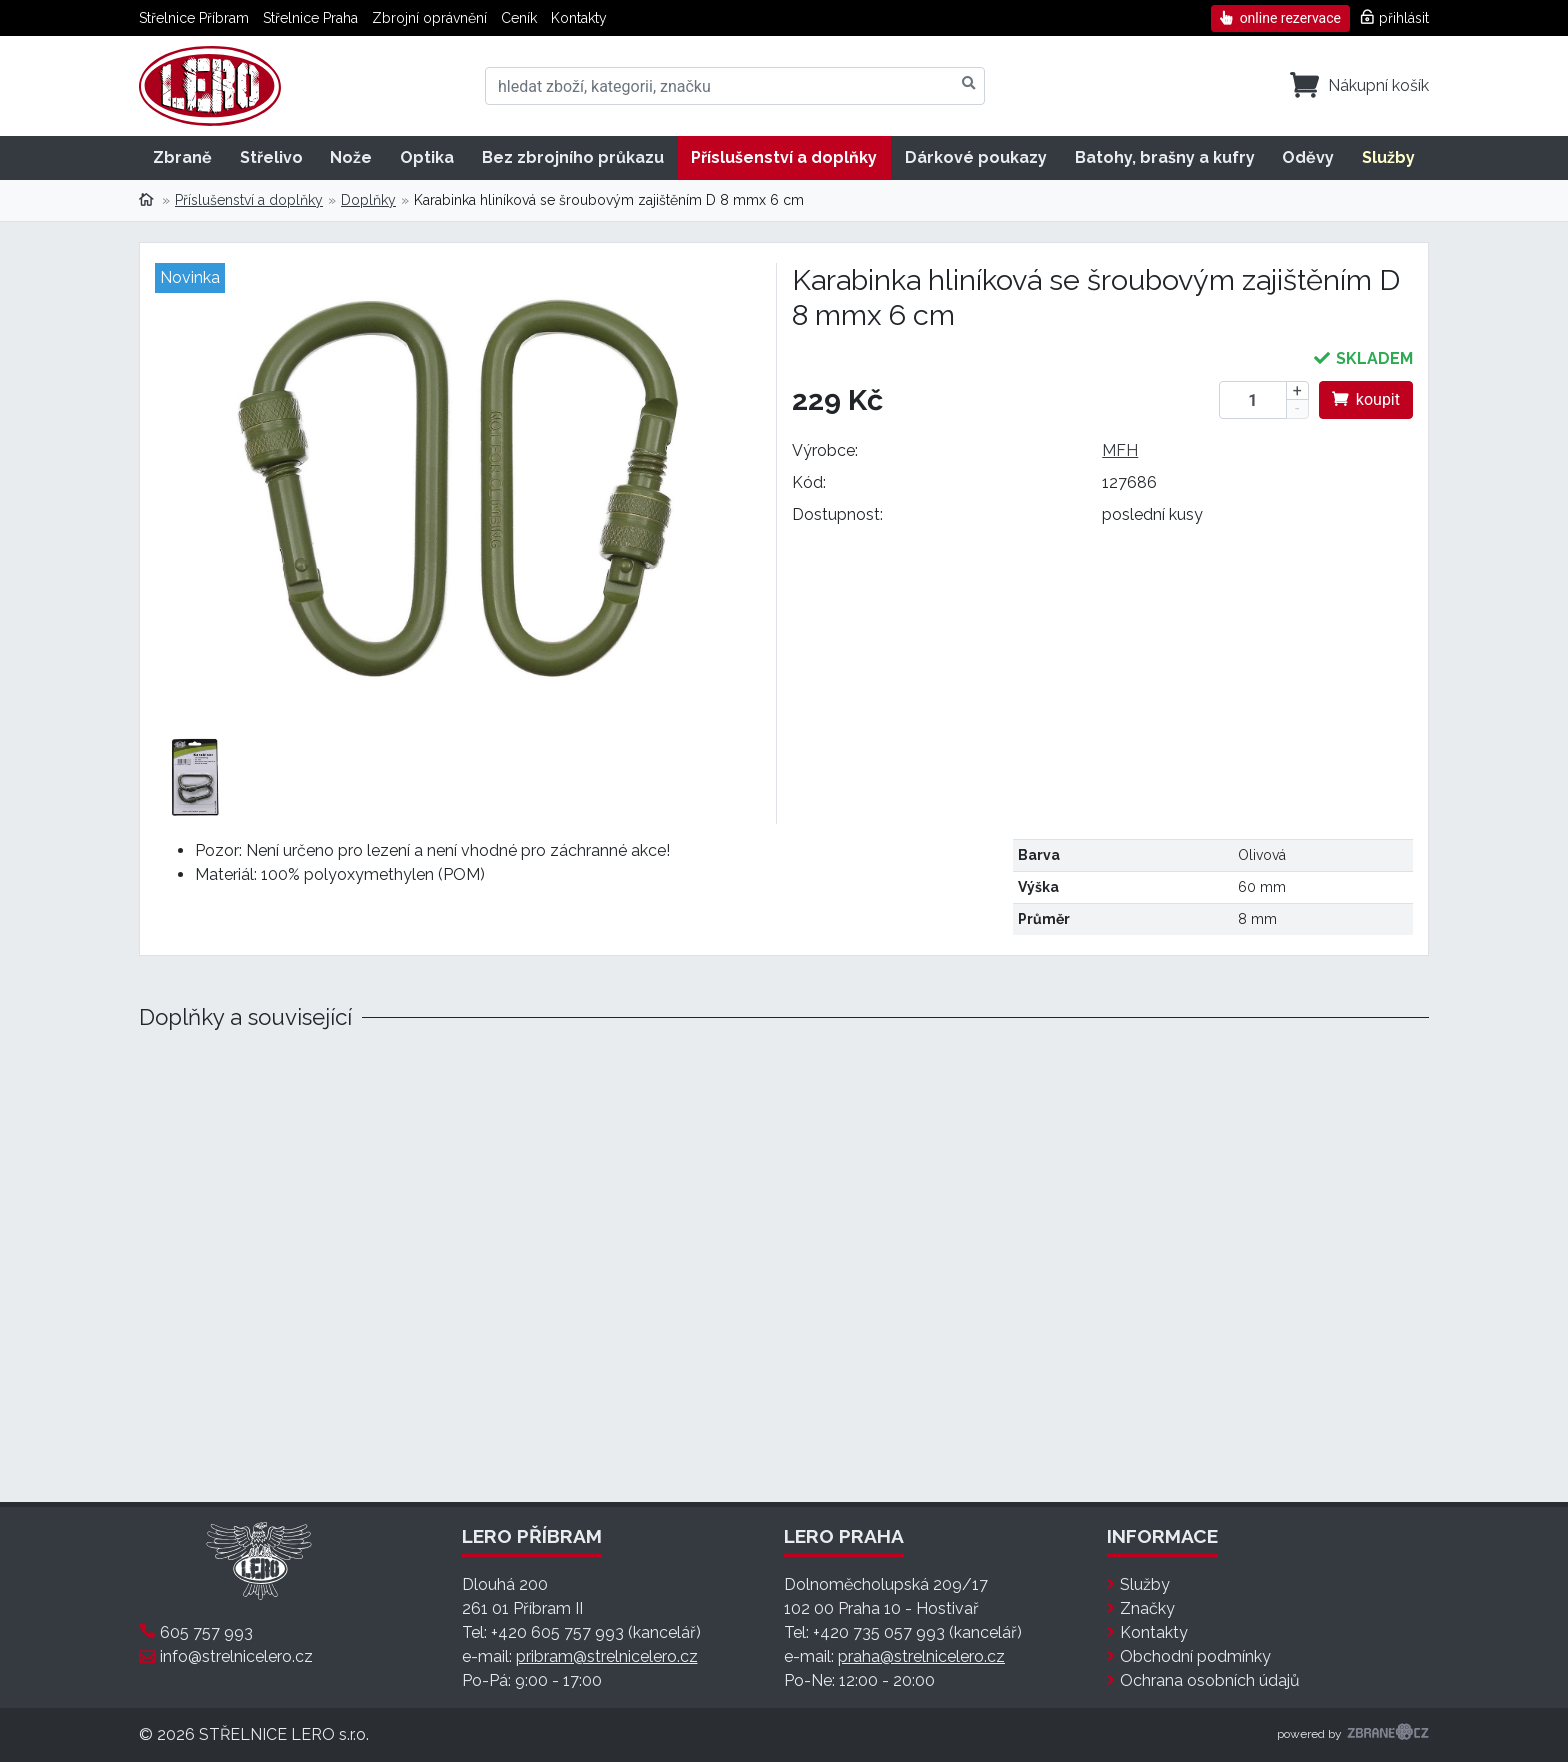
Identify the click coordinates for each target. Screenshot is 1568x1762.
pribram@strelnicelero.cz (607, 1656)
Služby (1388, 157)
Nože (351, 157)
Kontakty (579, 18)
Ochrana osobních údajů (1210, 1680)
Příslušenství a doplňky (784, 157)
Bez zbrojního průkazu (573, 157)
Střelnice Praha (310, 18)
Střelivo (271, 157)
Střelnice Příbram (194, 18)
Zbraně (182, 157)
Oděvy (1308, 157)
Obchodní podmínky (1195, 1656)
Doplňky (368, 200)
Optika (427, 157)
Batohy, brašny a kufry (1165, 157)
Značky (1147, 1608)
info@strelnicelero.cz (236, 1656)
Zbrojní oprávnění (429, 18)
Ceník (519, 18)
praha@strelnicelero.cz (921, 1656)
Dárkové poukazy (976, 157)
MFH (1120, 450)
